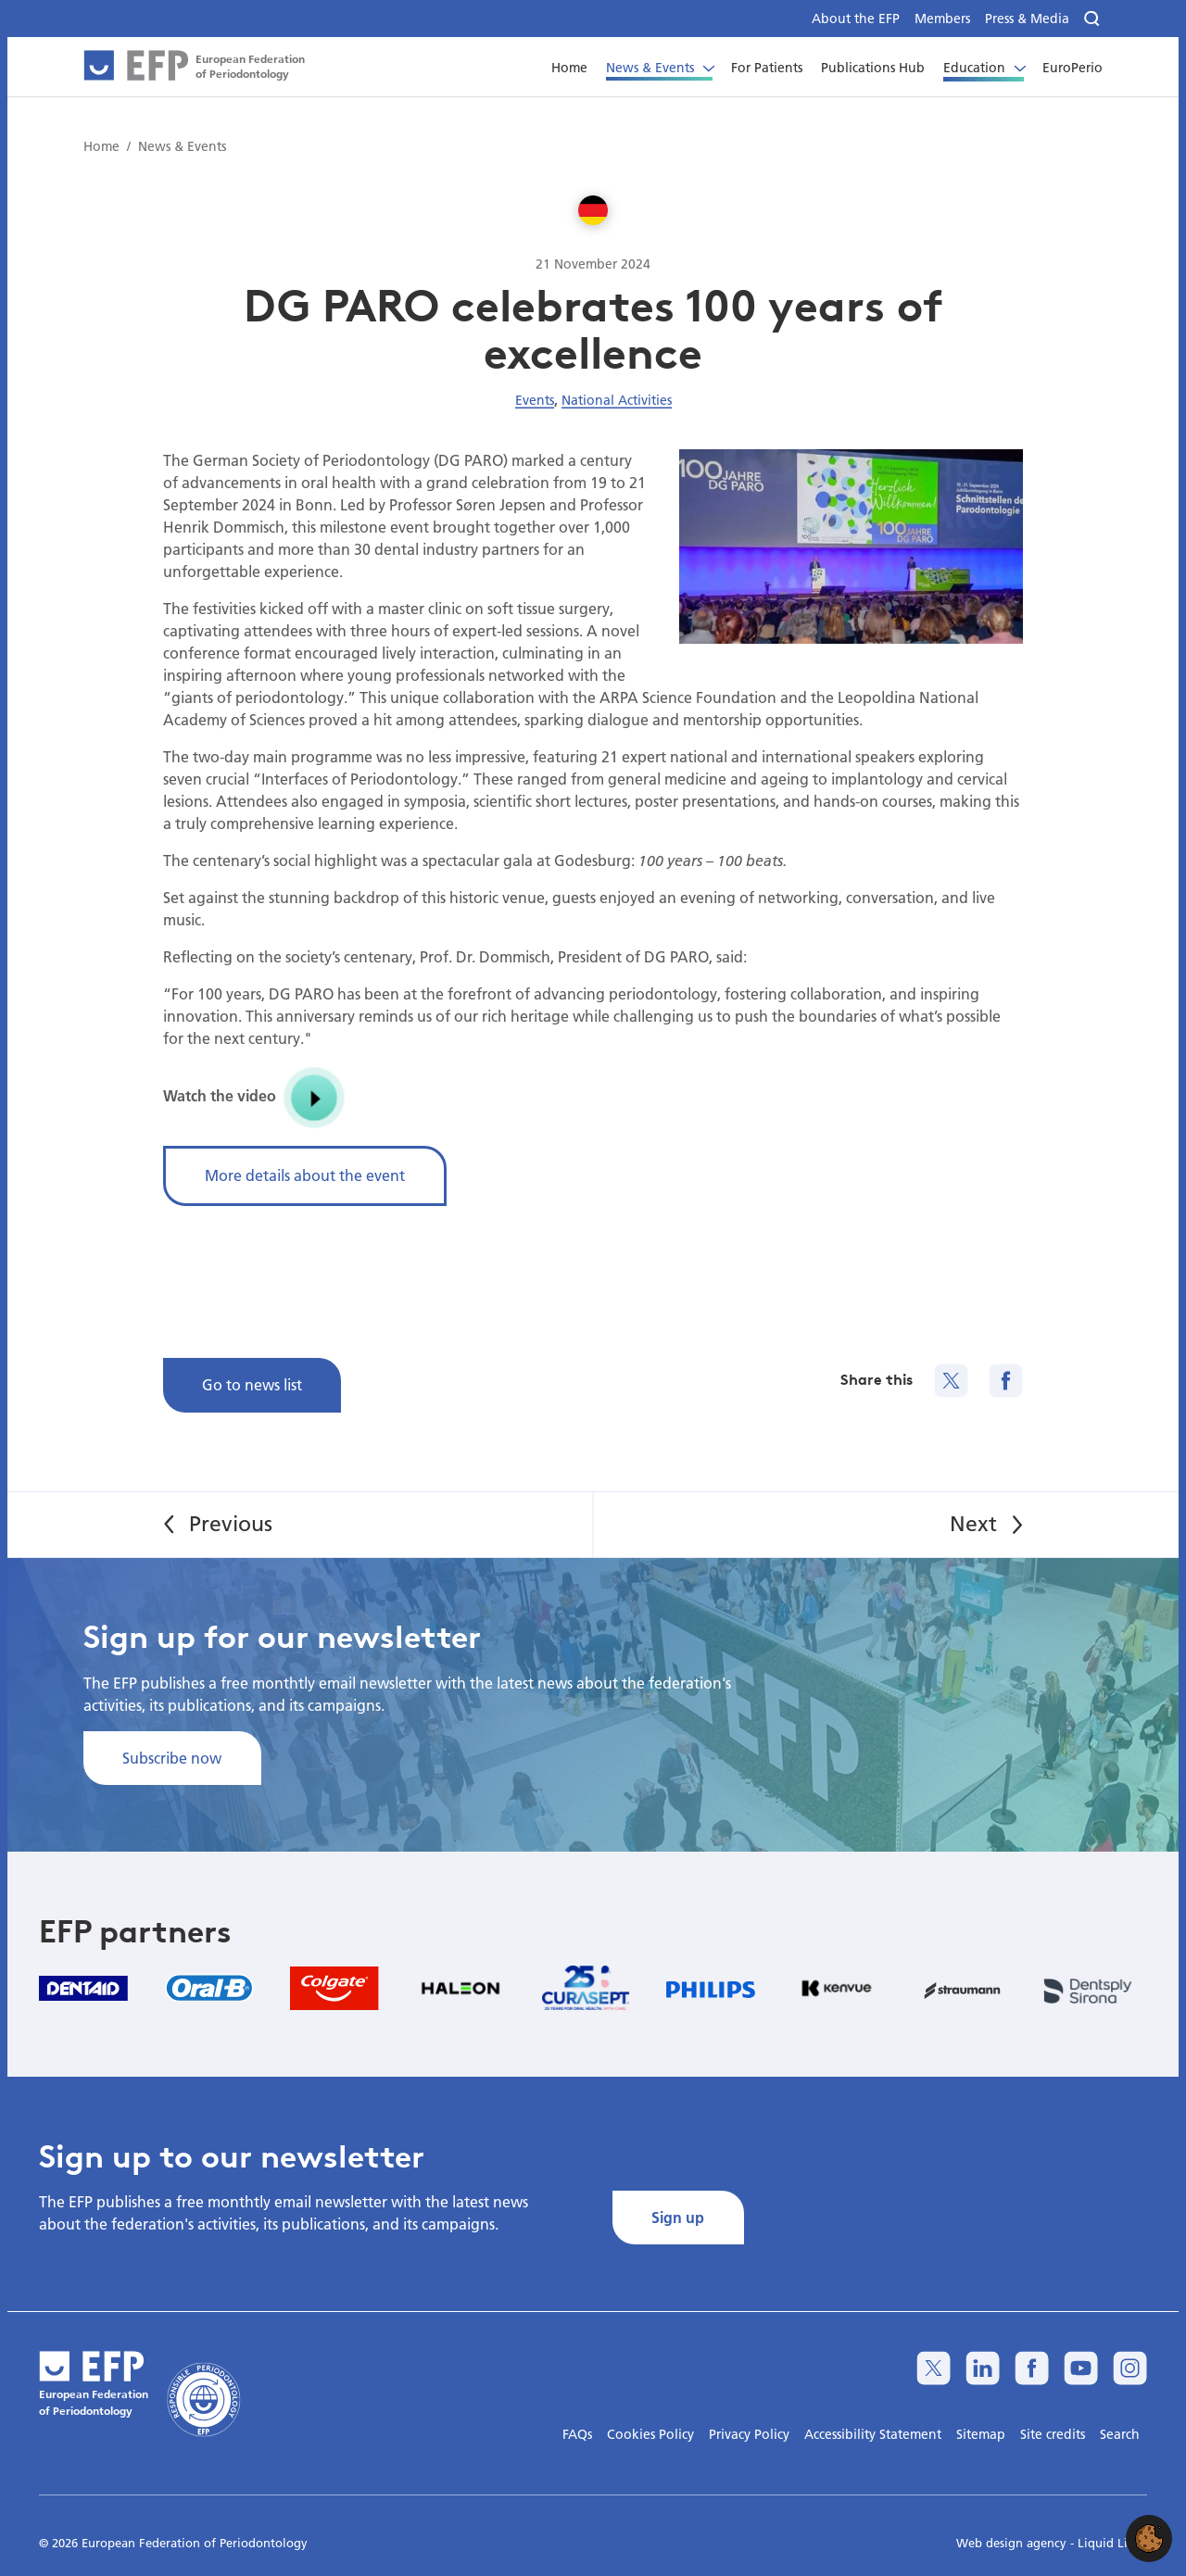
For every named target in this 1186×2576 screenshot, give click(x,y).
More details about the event (305, 1175)
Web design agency (1013, 2542)
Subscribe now (171, 1757)
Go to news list (252, 1384)
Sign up (677, 2217)
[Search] (1093, 19)
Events (534, 400)
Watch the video (255, 1097)
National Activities (616, 400)
